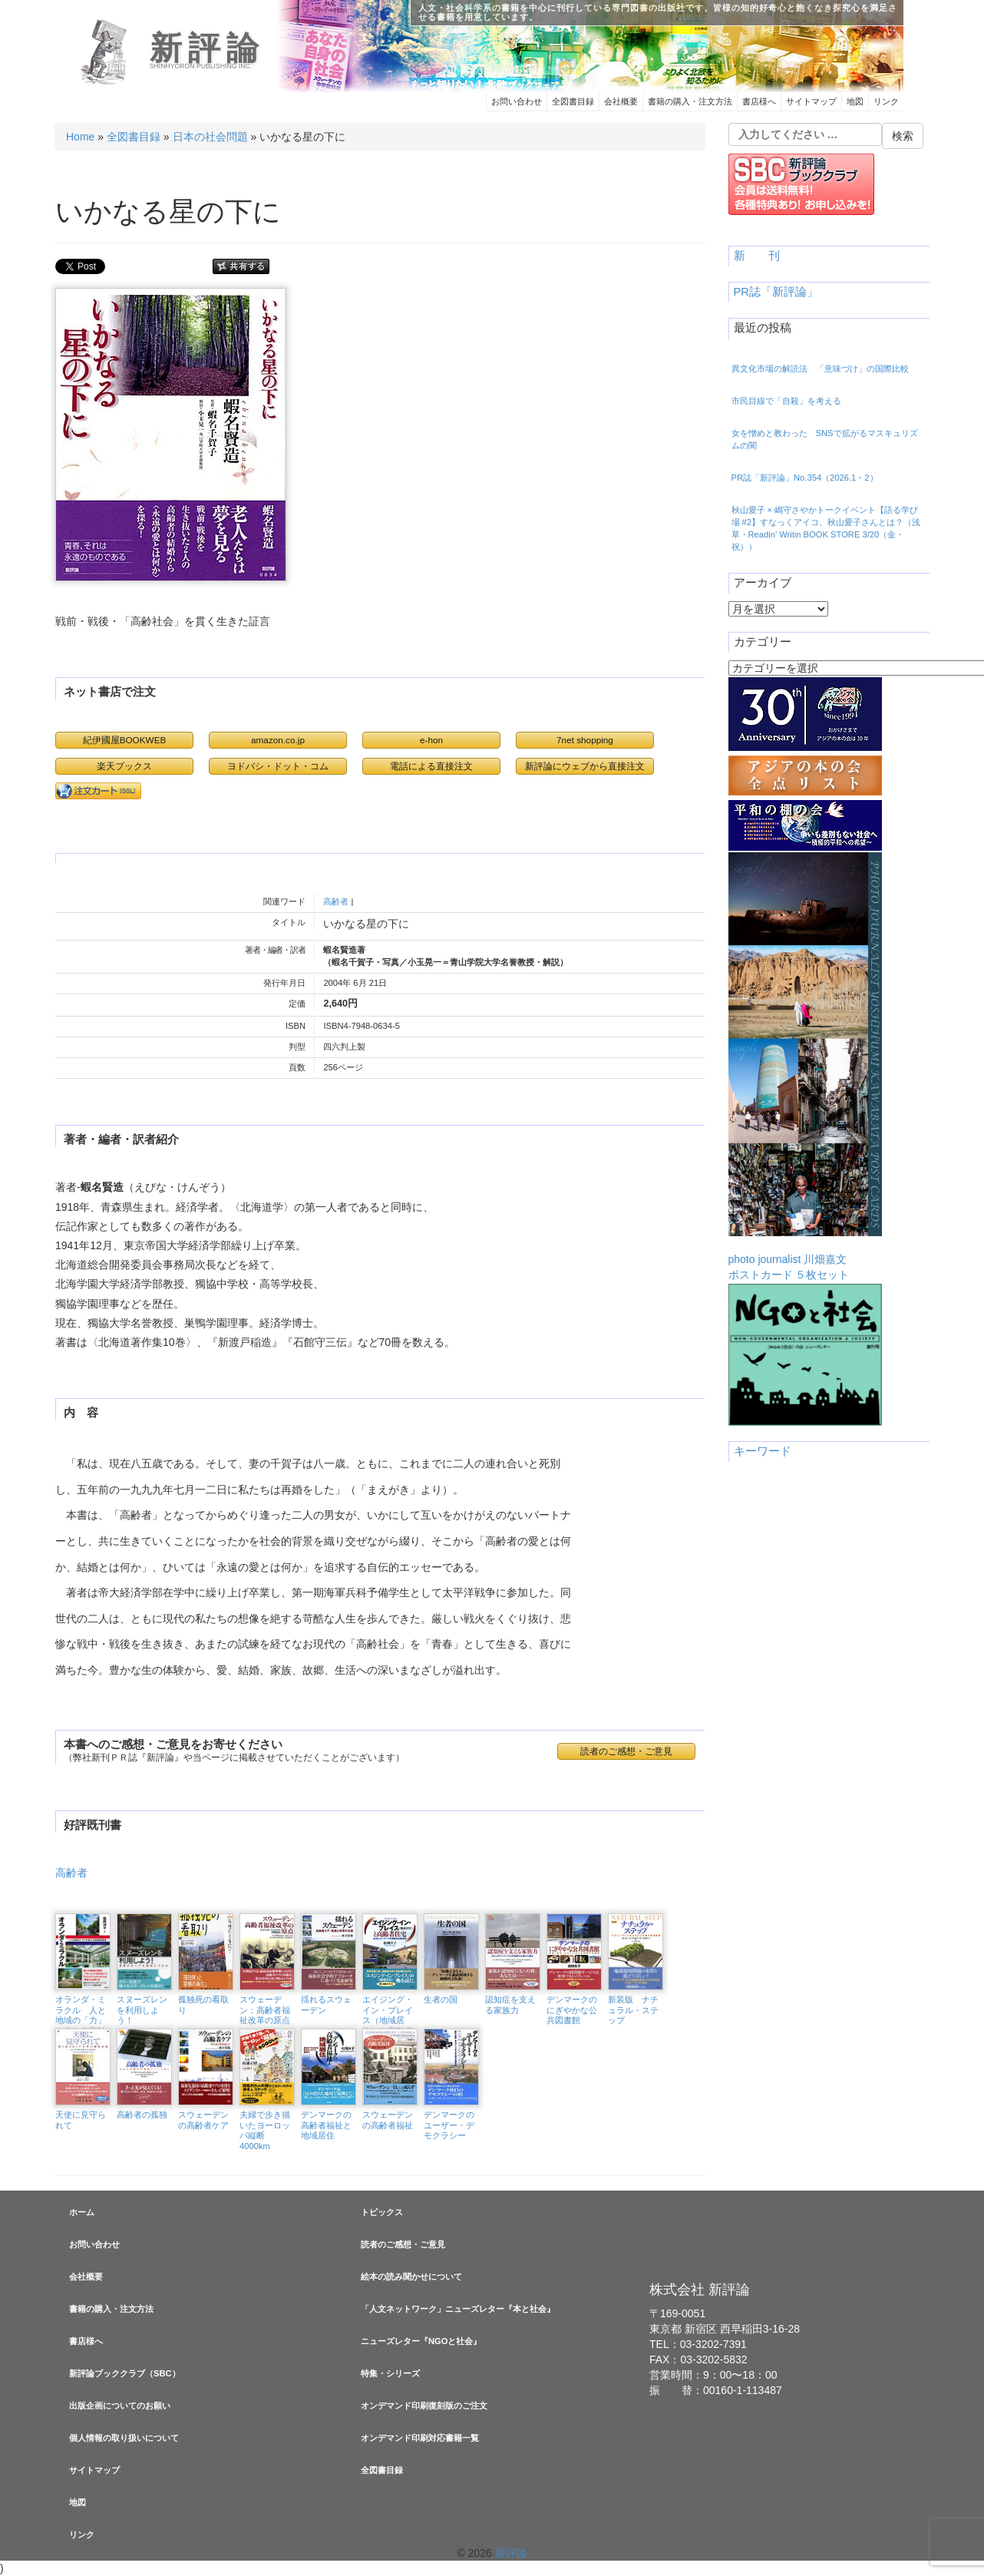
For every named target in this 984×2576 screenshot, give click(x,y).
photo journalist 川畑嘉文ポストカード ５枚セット (805, 1066)
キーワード (762, 1451)
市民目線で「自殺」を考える (786, 400)
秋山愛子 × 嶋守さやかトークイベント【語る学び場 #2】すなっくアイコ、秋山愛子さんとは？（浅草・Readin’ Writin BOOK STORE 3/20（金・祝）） (826, 528)
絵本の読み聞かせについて (411, 2276)
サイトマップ (811, 101)
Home (80, 137)
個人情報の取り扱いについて (124, 2437)
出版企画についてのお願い (119, 2405)
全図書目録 (573, 101)
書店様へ (759, 101)
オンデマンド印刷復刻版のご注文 (424, 2405)
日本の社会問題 (210, 137)
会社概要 (621, 101)
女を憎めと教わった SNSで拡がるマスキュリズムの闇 (824, 439)
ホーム (81, 2212)
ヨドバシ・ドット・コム (278, 766)
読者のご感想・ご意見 (626, 1751)
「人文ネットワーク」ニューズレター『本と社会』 (458, 2308)
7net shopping (584, 740)
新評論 (208, 48)
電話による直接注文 (431, 766)
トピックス (382, 2212)
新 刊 (757, 256)
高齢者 (335, 901)
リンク (886, 101)
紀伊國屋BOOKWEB (125, 740)
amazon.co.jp (278, 740)
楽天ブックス (124, 766)
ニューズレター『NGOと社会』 (421, 2341)
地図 (855, 101)
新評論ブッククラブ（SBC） (124, 2373)
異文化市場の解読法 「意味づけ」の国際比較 (820, 368)
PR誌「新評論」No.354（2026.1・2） (804, 477)
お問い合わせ (516, 101)
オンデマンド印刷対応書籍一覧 (420, 2437)
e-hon (431, 740)
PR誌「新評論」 (776, 292)
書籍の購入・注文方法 (690, 101)
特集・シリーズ (390, 2373)
